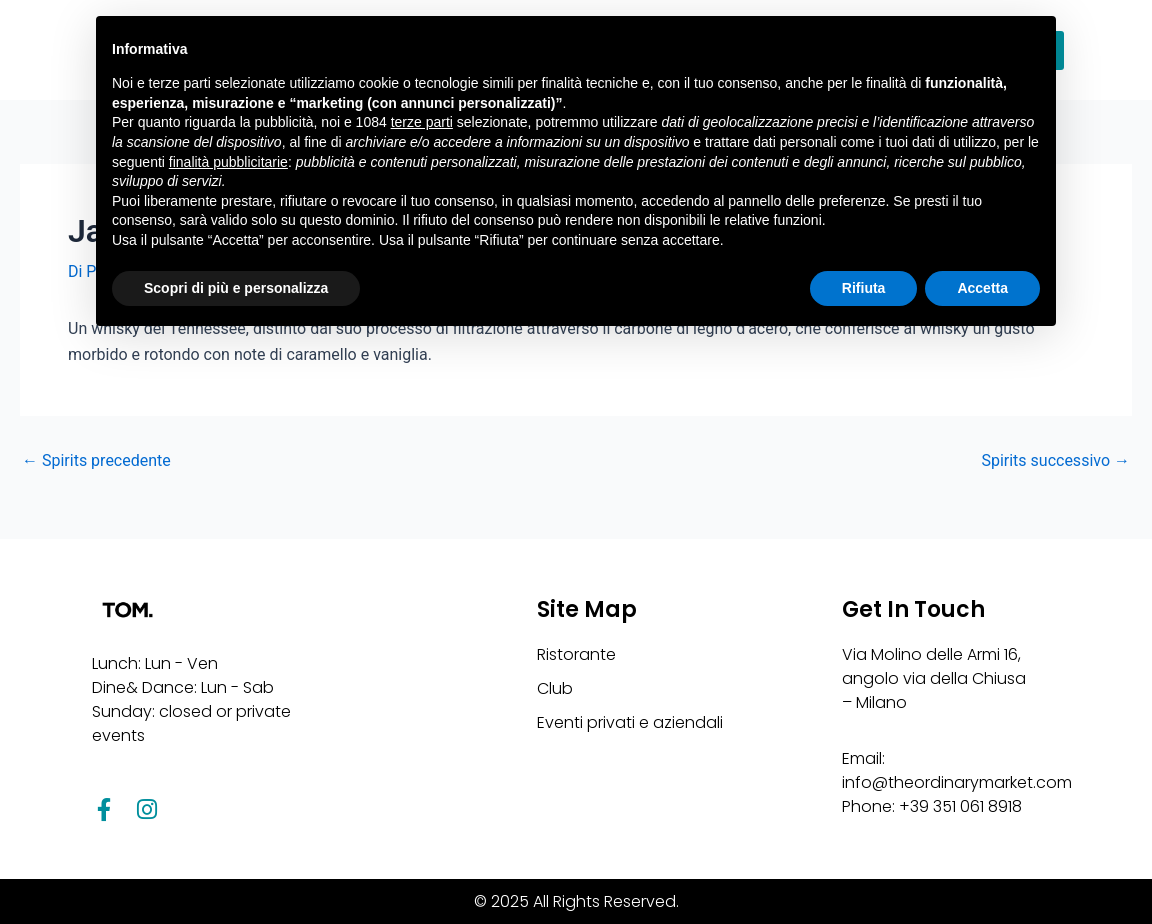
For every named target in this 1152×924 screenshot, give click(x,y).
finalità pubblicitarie (228, 162)
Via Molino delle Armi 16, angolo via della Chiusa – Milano (934, 678)
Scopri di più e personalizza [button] (236, 288)
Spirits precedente (96, 461)
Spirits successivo (1055, 461)
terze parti (422, 122)
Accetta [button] (982, 288)
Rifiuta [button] (864, 288)
